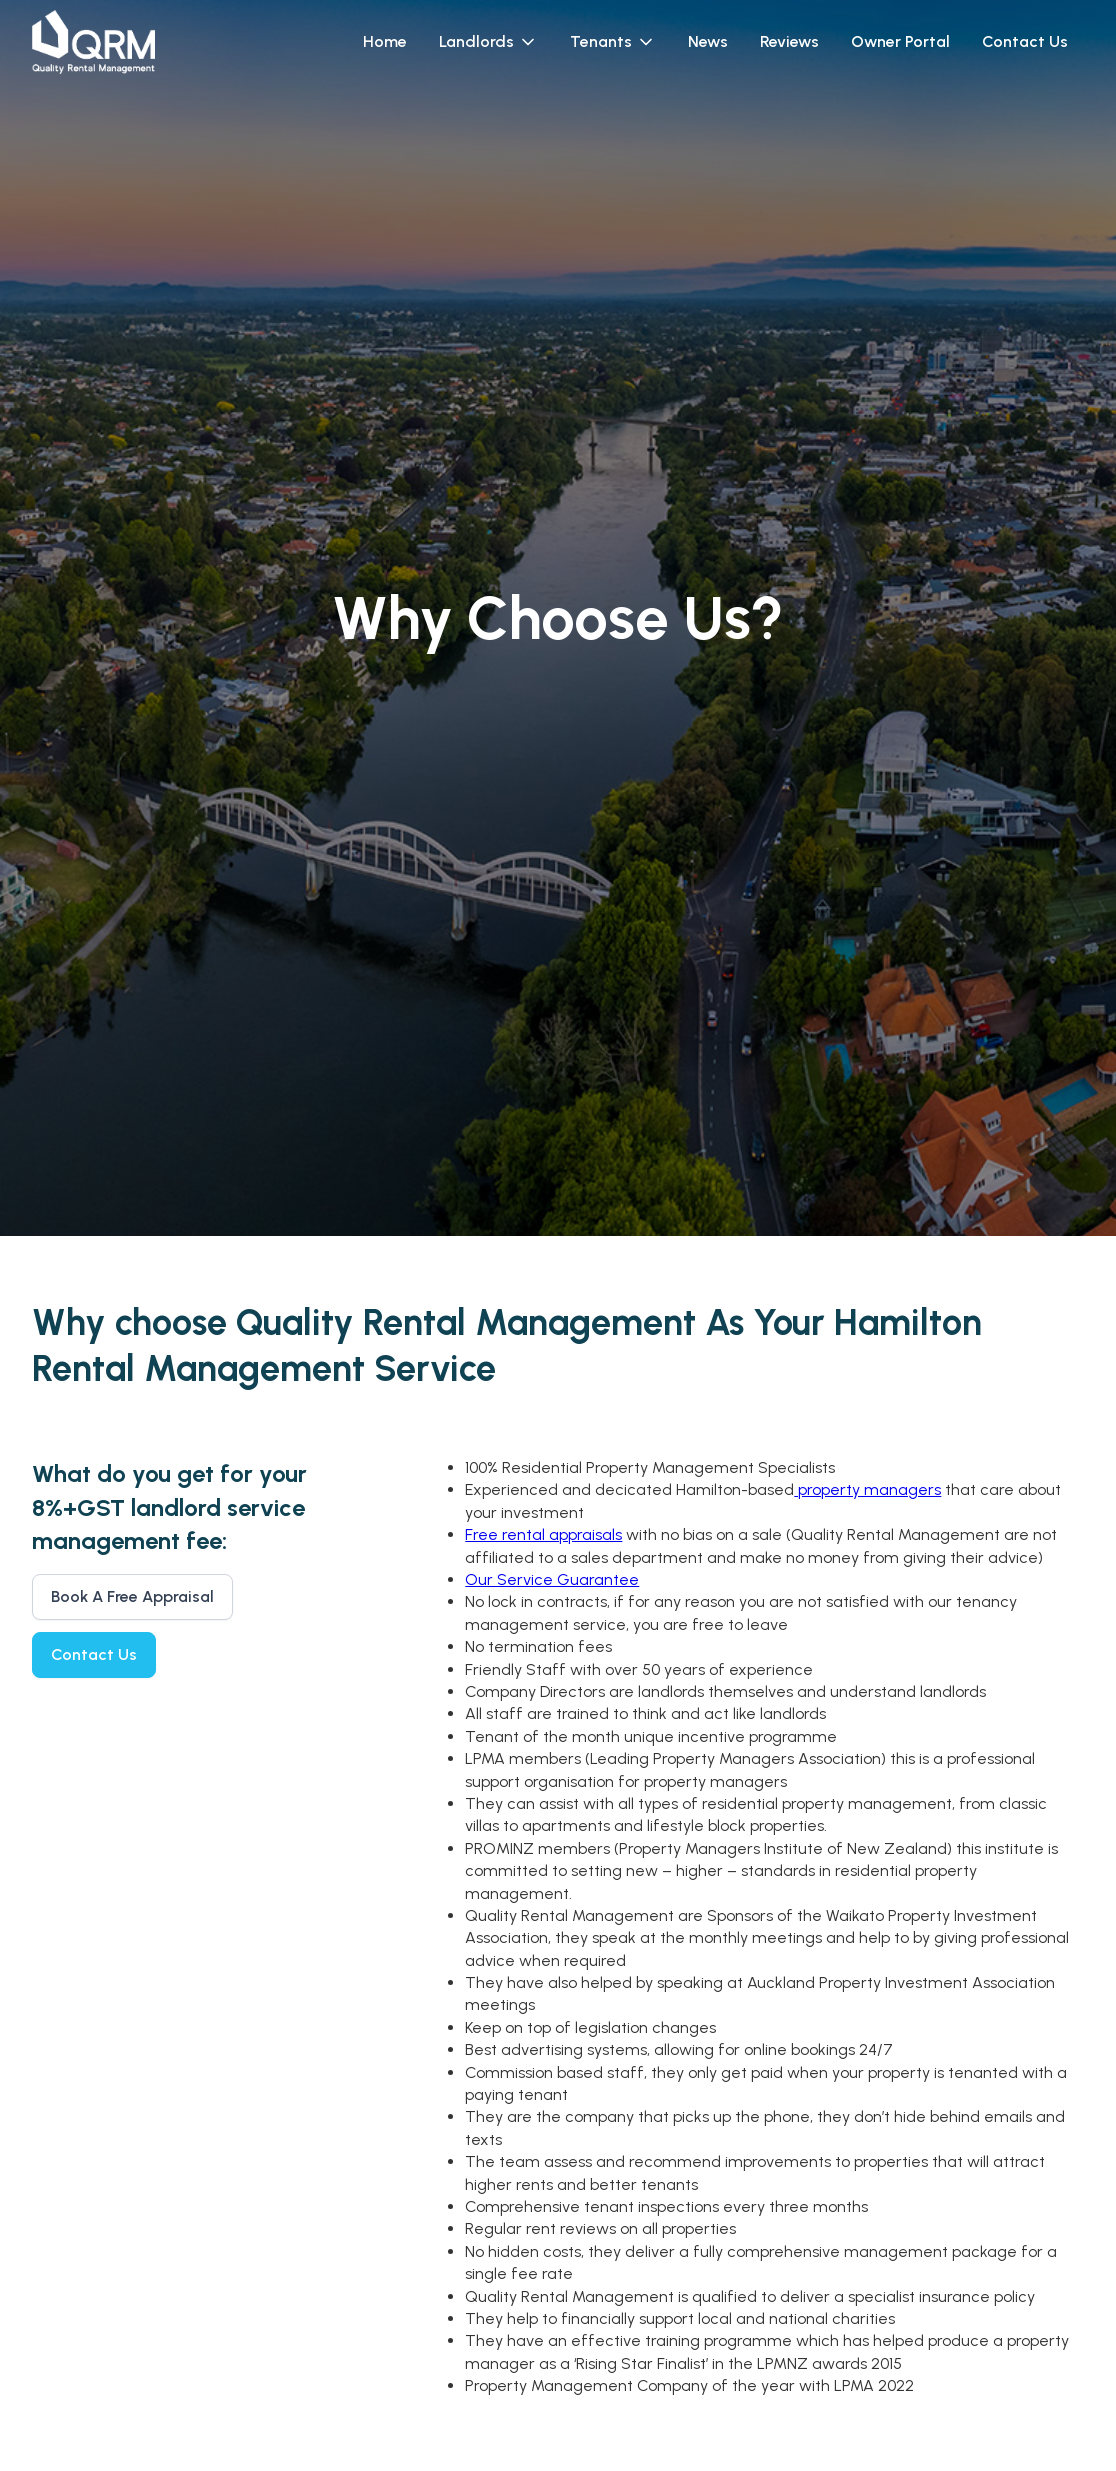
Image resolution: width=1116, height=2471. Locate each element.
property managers (867, 1489)
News (708, 41)
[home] (93, 42)
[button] (488, 42)
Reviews (789, 41)
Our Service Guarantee (552, 1579)
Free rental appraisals (543, 1534)
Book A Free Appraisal (132, 1596)
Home (385, 41)
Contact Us (1025, 41)
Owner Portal (900, 41)
